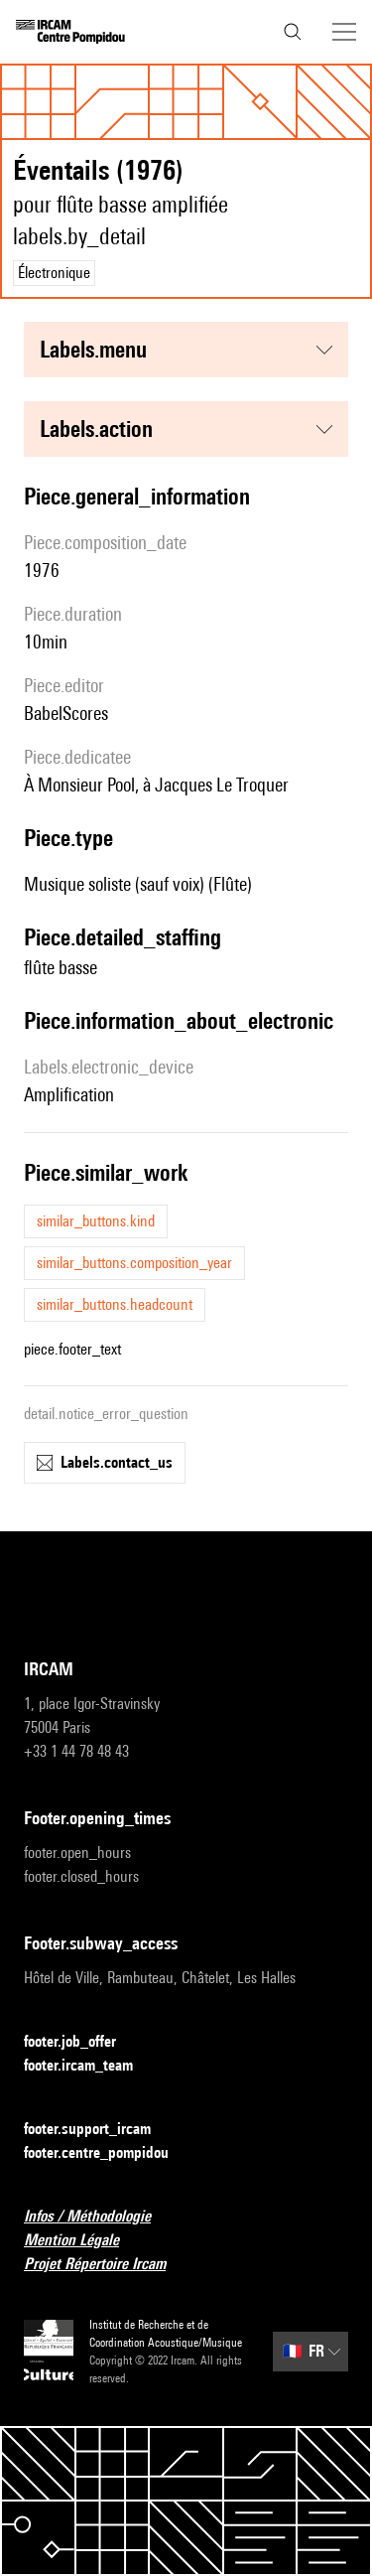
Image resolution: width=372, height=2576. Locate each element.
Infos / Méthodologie (99, 2217)
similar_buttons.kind (96, 1221)
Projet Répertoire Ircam (106, 2264)
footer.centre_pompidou (108, 2153)
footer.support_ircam (99, 2129)
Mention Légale (83, 2240)
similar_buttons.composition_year (134, 1262)
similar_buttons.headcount (114, 1304)
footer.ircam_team (90, 2066)
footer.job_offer (82, 2042)
